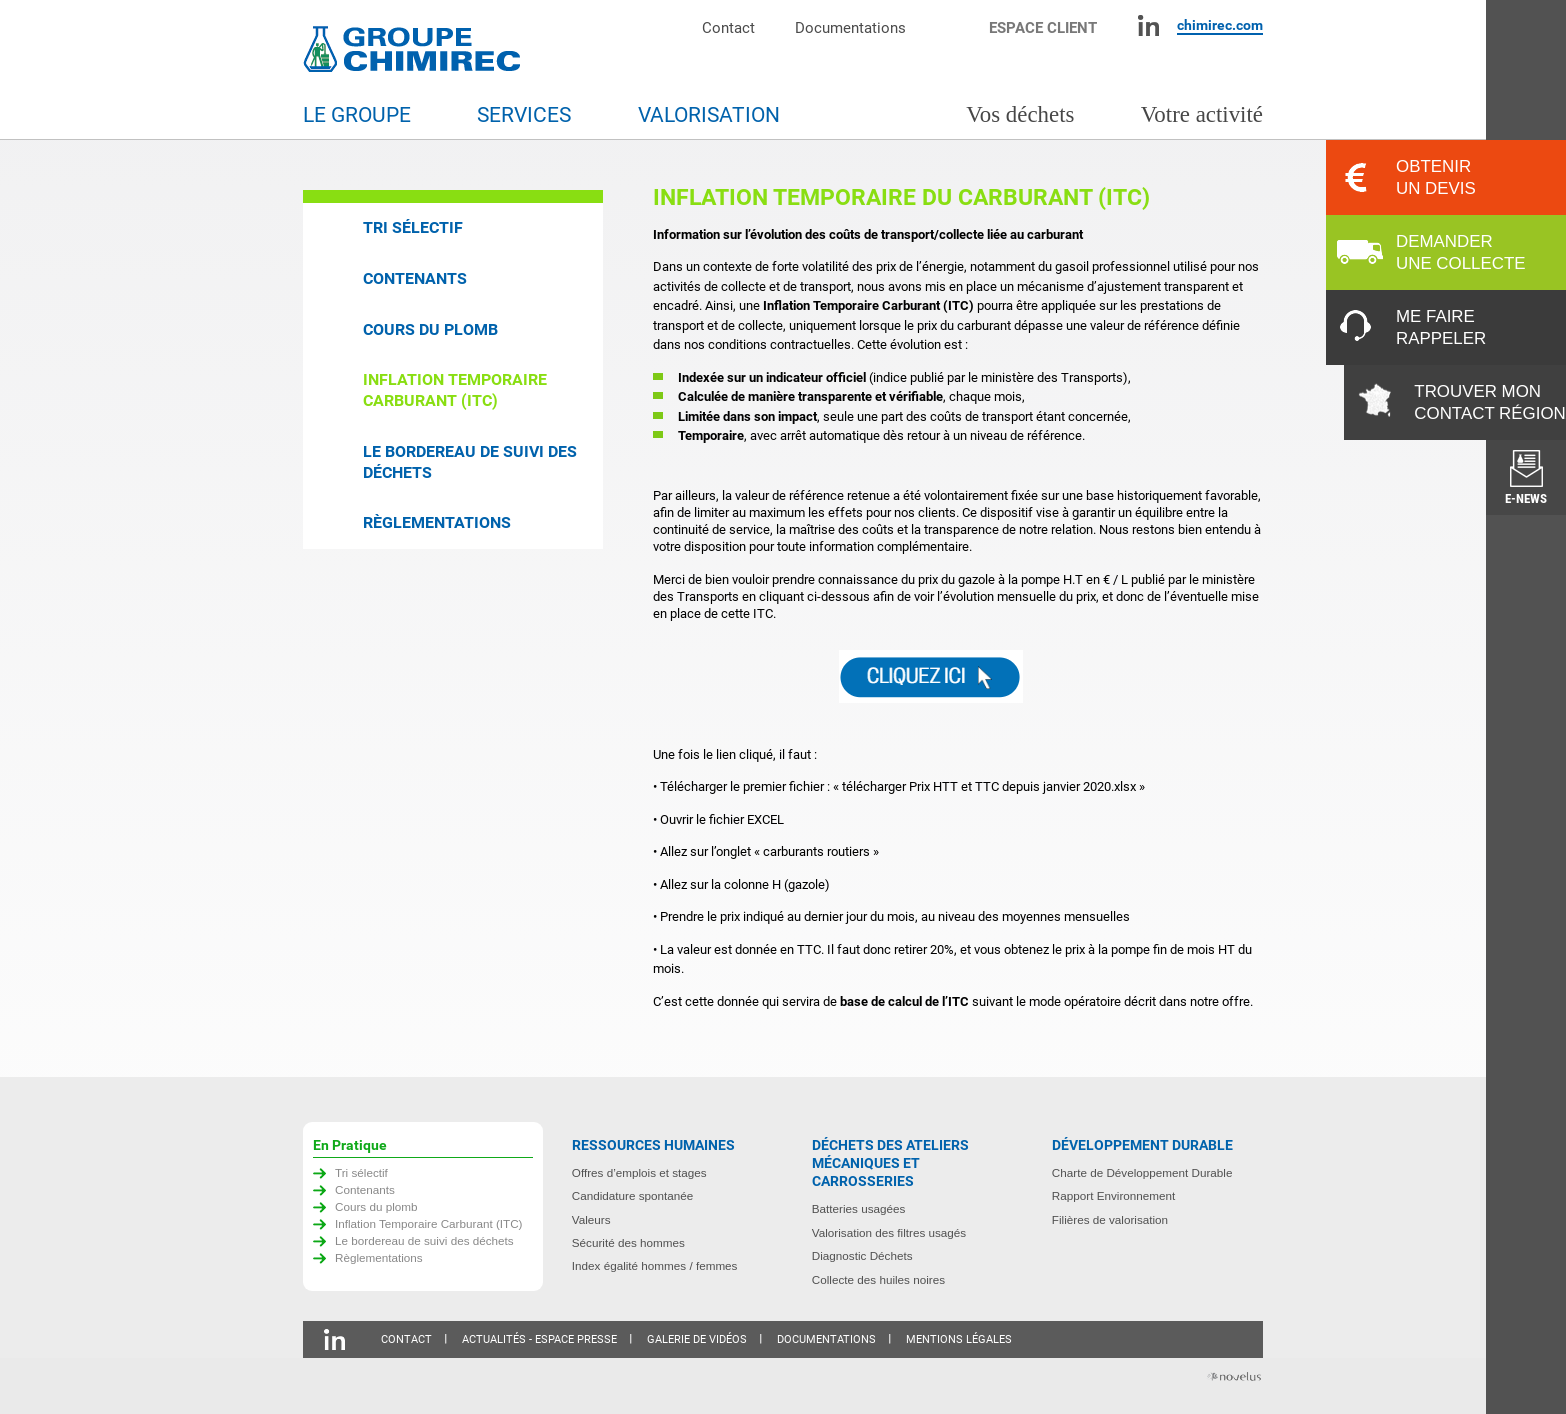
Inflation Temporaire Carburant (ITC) (455, 390)
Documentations (850, 27)
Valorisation (709, 115)
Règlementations (437, 522)
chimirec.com (1220, 25)
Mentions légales (959, 1339)
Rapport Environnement (1113, 1195)
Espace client (1043, 27)
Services (524, 115)
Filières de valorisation (1110, 1219)
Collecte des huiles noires (878, 1279)
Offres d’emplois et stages (639, 1172)
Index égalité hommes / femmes (655, 1265)
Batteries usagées (859, 1208)
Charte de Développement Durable (1142, 1172)
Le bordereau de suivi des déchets (470, 462)
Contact (728, 27)
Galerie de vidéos (697, 1339)
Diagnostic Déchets (862, 1255)
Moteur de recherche (957, 25)
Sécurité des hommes (628, 1242)
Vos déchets (1020, 114)
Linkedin (1148, 25)
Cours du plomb (430, 329)
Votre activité (1202, 114)
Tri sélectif (413, 227)
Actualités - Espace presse (539, 1339)
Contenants (415, 278)
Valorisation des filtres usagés (889, 1232)
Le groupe (357, 115)
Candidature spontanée (633, 1195)
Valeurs (591, 1219)
